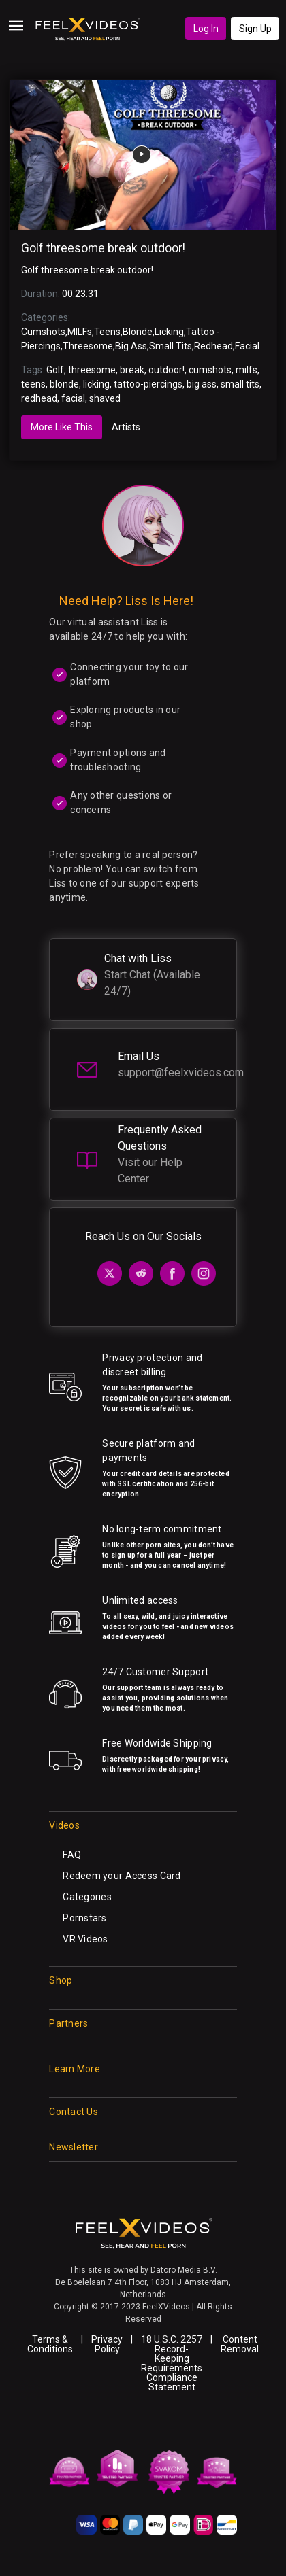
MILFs (79, 331)
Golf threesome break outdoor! (103, 248)
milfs (246, 369)
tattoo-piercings (148, 384)
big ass (202, 384)
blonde (64, 384)
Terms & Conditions (50, 2344)
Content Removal (240, 2344)
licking (96, 384)
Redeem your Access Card (121, 1875)
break (132, 369)
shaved (105, 398)
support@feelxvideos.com (181, 1072)
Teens (107, 331)
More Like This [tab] (62, 427)
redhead (39, 398)
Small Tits (170, 346)
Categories (87, 1896)
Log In (206, 28)
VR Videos (85, 1939)
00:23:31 (80, 293)
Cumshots (43, 331)
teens (33, 384)
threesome (92, 369)
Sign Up (255, 28)
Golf (55, 369)
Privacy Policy (107, 2344)
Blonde (138, 331)
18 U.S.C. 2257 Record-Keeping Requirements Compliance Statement (171, 2363)
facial (73, 398)
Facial (247, 346)
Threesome (88, 346)
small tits (240, 384)
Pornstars (85, 1917)
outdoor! (166, 369)
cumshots (210, 369)
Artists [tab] (126, 427)
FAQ (72, 1854)
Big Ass (131, 346)
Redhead (213, 346)
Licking (169, 331)
